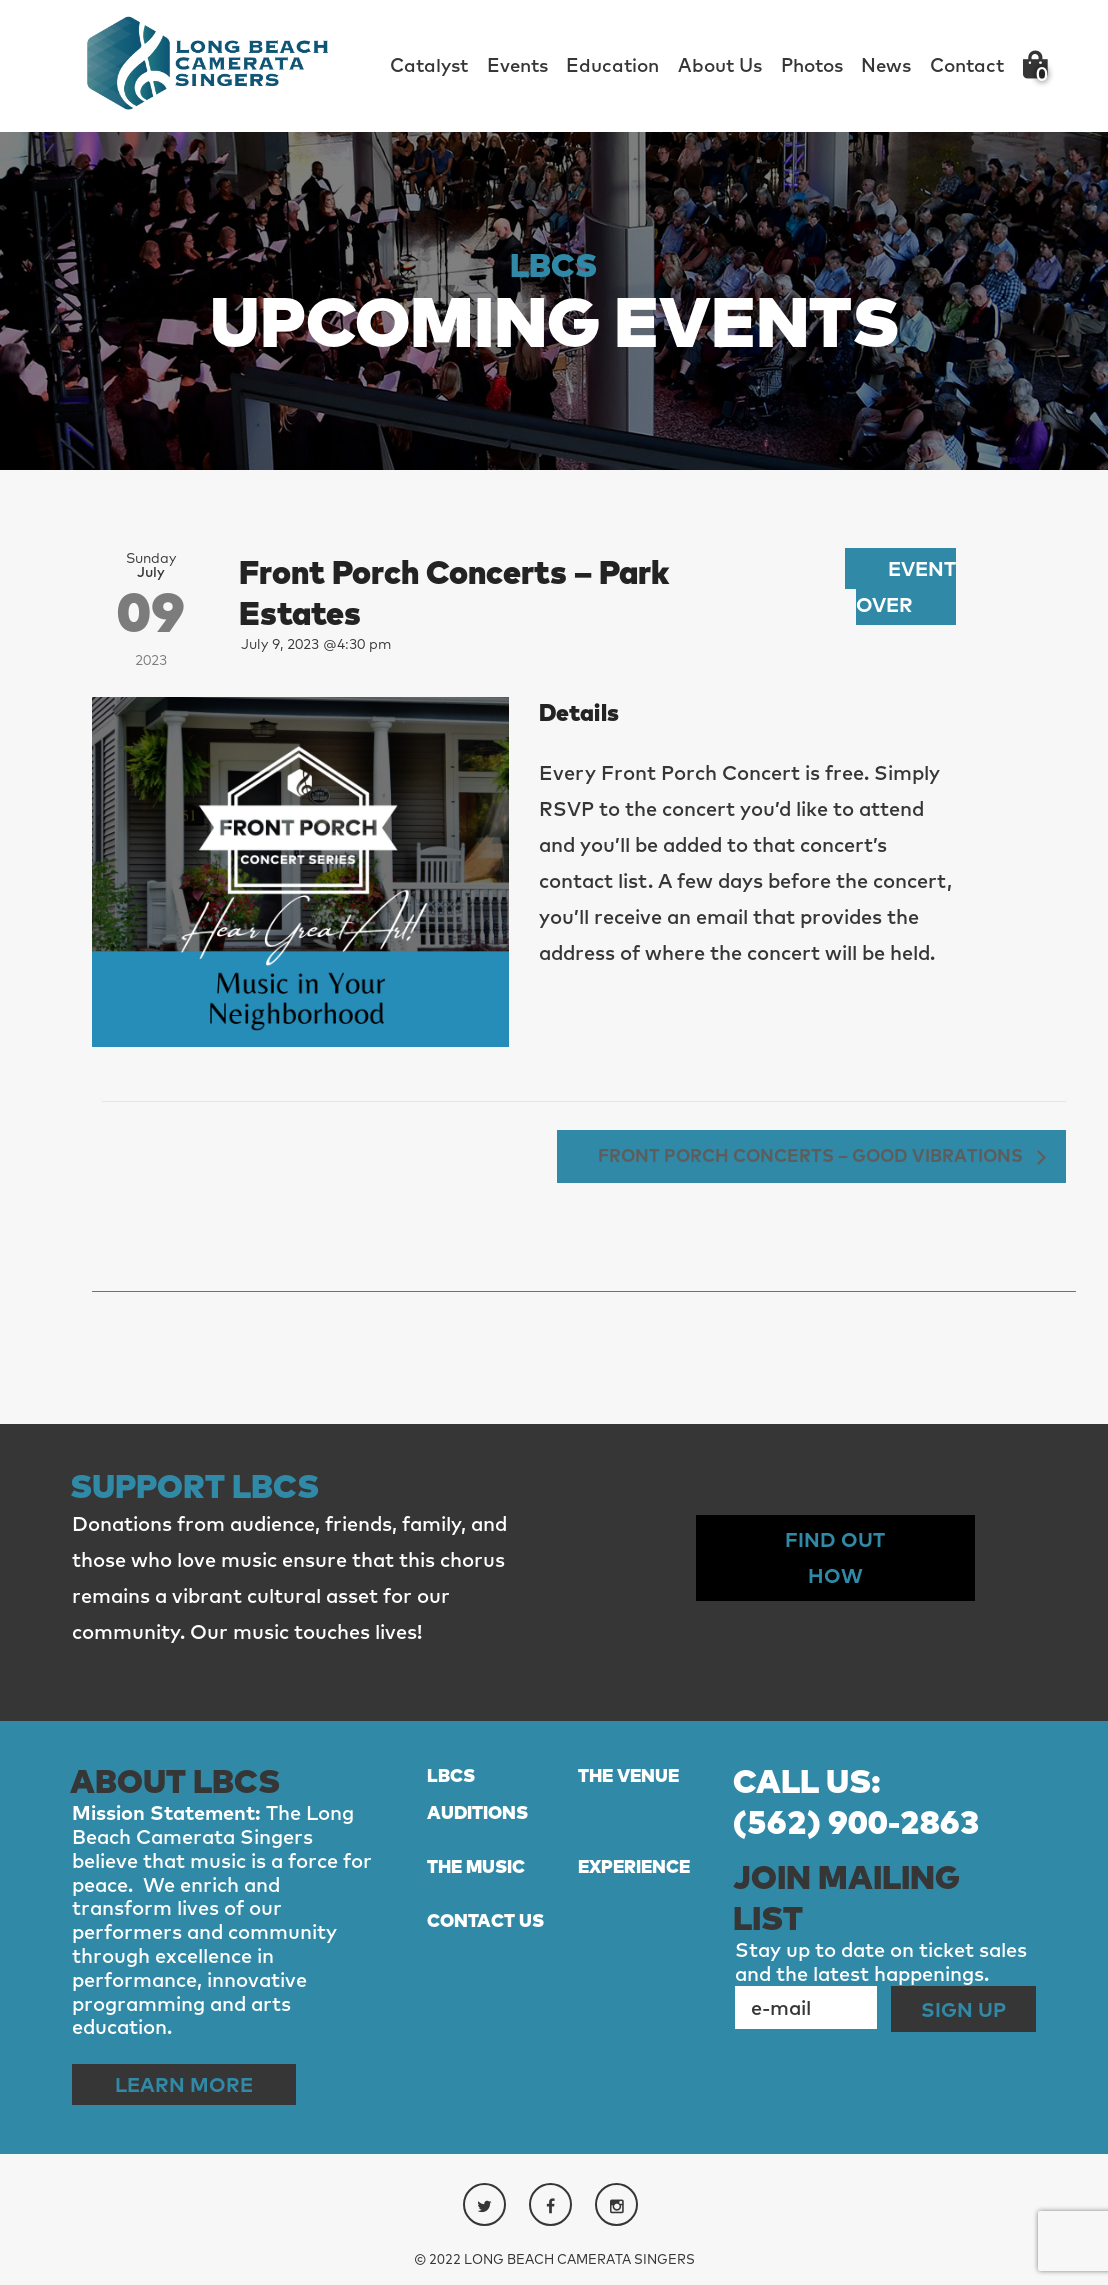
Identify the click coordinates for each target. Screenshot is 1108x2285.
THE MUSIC (476, 1866)
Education (612, 65)
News (886, 65)
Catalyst (429, 65)
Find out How (835, 1557)
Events (517, 65)
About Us (720, 65)
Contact (967, 65)
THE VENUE (628, 1775)
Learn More (184, 2084)
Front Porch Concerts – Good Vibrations (812, 1155)
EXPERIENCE (634, 1866)
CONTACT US (485, 1920)
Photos (812, 65)
